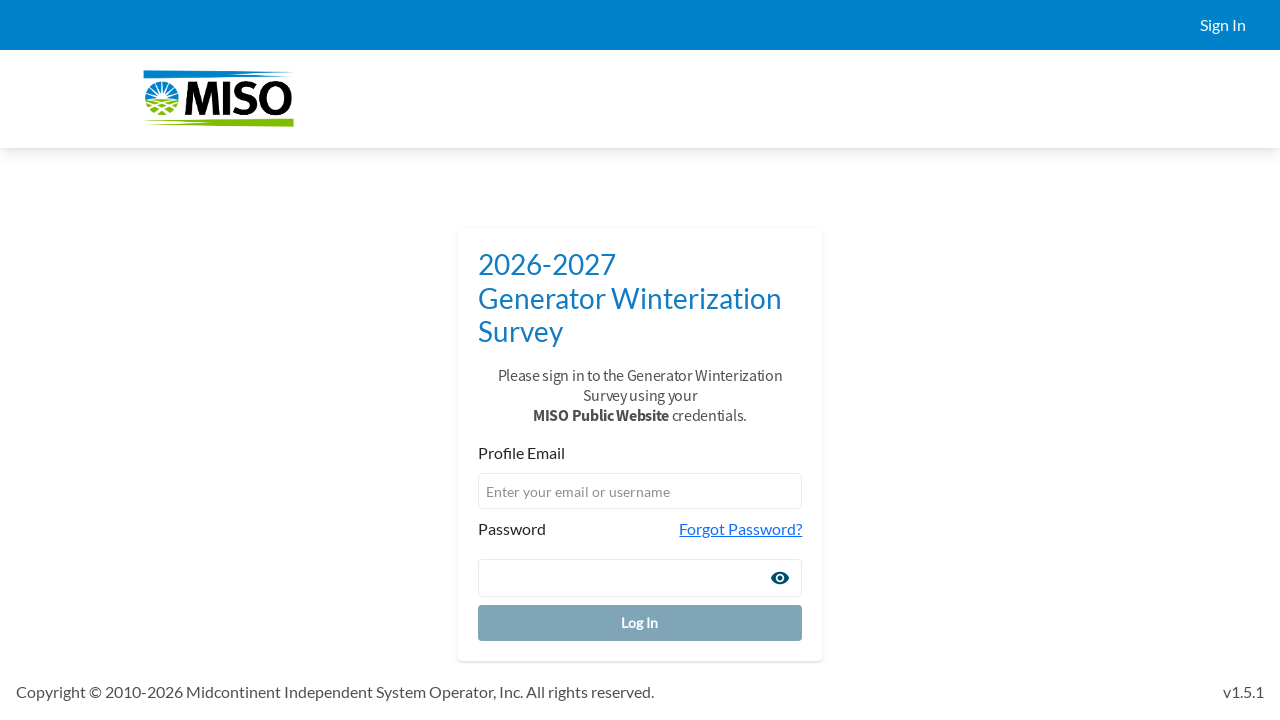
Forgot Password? (740, 528)
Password (512, 528)
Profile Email (521, 452)
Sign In (1223, 24)
